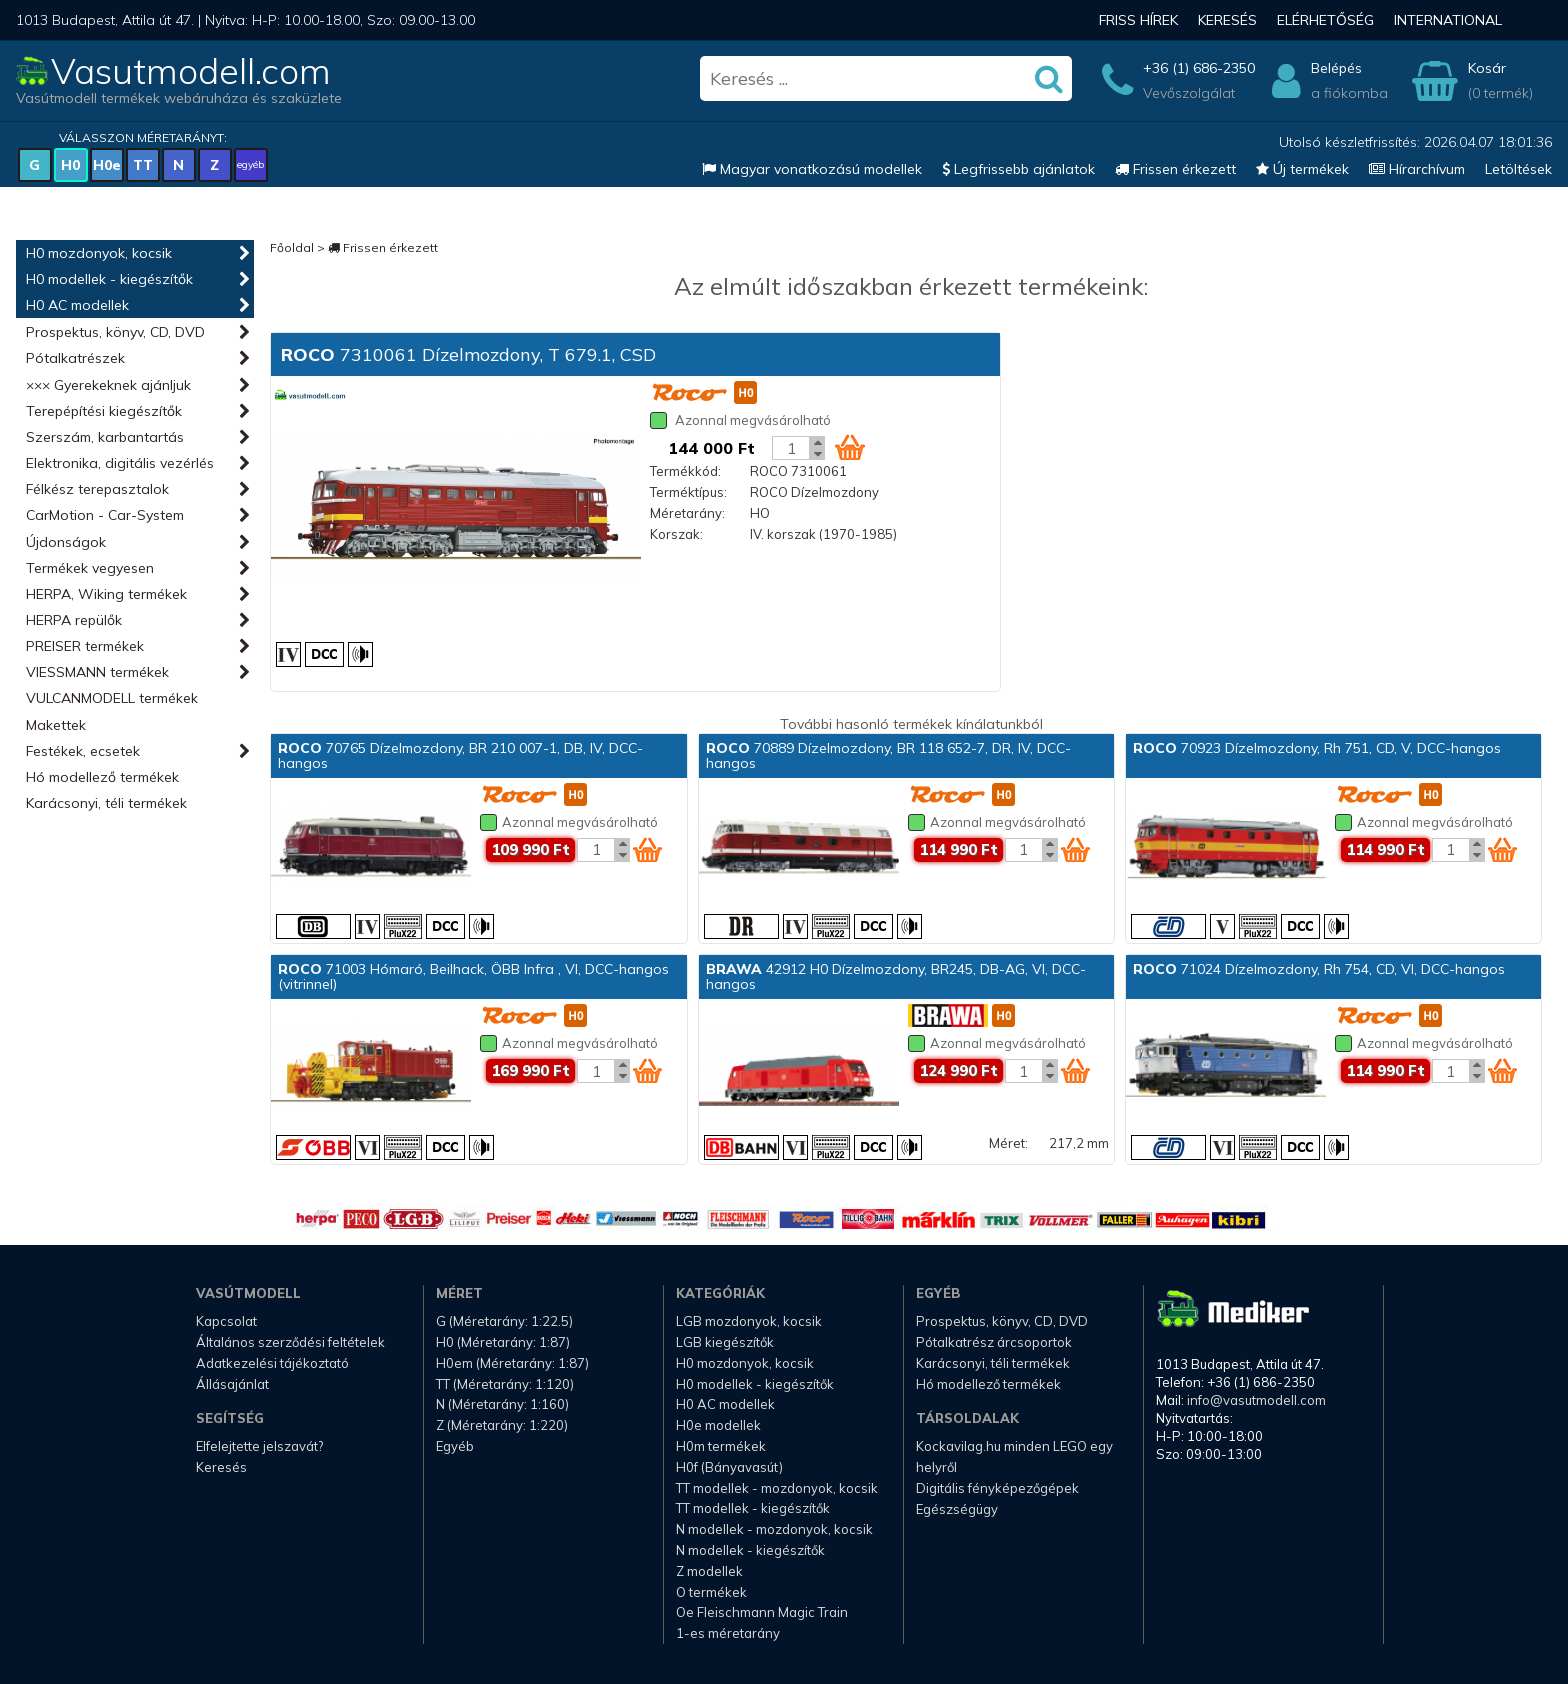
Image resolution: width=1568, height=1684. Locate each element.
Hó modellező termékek (102, 777)
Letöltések (1518, 169)
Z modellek (709, 1571)
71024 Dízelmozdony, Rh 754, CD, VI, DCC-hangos (1319, 969)
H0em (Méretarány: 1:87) (512, 1363)
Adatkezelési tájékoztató (272, 1363)
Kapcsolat (226, 1321)
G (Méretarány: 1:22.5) (504, 1321)
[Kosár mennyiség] (791, 448)
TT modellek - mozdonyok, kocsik (777, 1488)
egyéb (250, 164)
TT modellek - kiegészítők (753, 1508)
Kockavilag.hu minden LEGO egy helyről (1014, 1456)
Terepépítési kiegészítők (104, 411)
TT (143, 165)
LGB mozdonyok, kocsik (749, 1321)
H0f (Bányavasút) (729, 1467)
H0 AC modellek (77, 305)
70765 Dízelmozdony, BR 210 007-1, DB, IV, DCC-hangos (460, 755)
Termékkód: (685, 471)
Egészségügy (957, 1509)
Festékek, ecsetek (83, 751)
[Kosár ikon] (850, 447)
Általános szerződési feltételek (290, 1342)
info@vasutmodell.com (1256, 1400)
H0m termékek (721, 1446)
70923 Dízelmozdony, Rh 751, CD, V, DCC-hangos (1317, 748)
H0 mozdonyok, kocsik (99, 253)
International (1448, 20)
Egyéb (455, 1446)
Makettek (56, 725)
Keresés (1227, 20)
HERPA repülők (74, 620)
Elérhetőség (1325, 20)
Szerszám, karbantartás (105, 437)
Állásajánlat (232, 1384)
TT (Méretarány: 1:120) (505, 1384)
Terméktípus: (688, 492)
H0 (70, 165)
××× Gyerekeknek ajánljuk (108, 385)
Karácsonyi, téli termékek (106, 803)
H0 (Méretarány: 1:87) (503, 1342)
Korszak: (676, 534)
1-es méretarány (728, 1633)
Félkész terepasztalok (97, 489)
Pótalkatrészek (75, 358)
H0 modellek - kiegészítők (109, 279)
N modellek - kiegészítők (750, 1550)
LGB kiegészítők (725, 1342)
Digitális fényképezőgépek (997, 1488)
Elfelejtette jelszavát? (259, 1446)
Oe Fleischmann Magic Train (762, 1612)
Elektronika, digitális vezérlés (120, 463)
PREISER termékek (85, 646)
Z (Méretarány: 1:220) (502, 1425)
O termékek (711, 1592)
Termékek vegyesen (90, 568)
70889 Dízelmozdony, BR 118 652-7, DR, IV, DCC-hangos (888, 755)
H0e (107, 165)
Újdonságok (66, 542)
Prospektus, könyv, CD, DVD (115, 332)
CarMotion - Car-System (105, 515)
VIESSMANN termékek (97, 672)
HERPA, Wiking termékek (106, 594)
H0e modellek (718, 1425)
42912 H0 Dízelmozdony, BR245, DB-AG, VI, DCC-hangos (896, 976)
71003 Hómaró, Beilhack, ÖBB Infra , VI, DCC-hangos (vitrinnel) (473, 976)
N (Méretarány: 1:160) (502, 1404)
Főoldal (292, 247)
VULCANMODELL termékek (112, 698)
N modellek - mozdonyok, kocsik (774, 1529)
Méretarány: (687, 513)
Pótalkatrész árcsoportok (994, 1342)
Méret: (1008, 1143)
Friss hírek (1138, 20)
